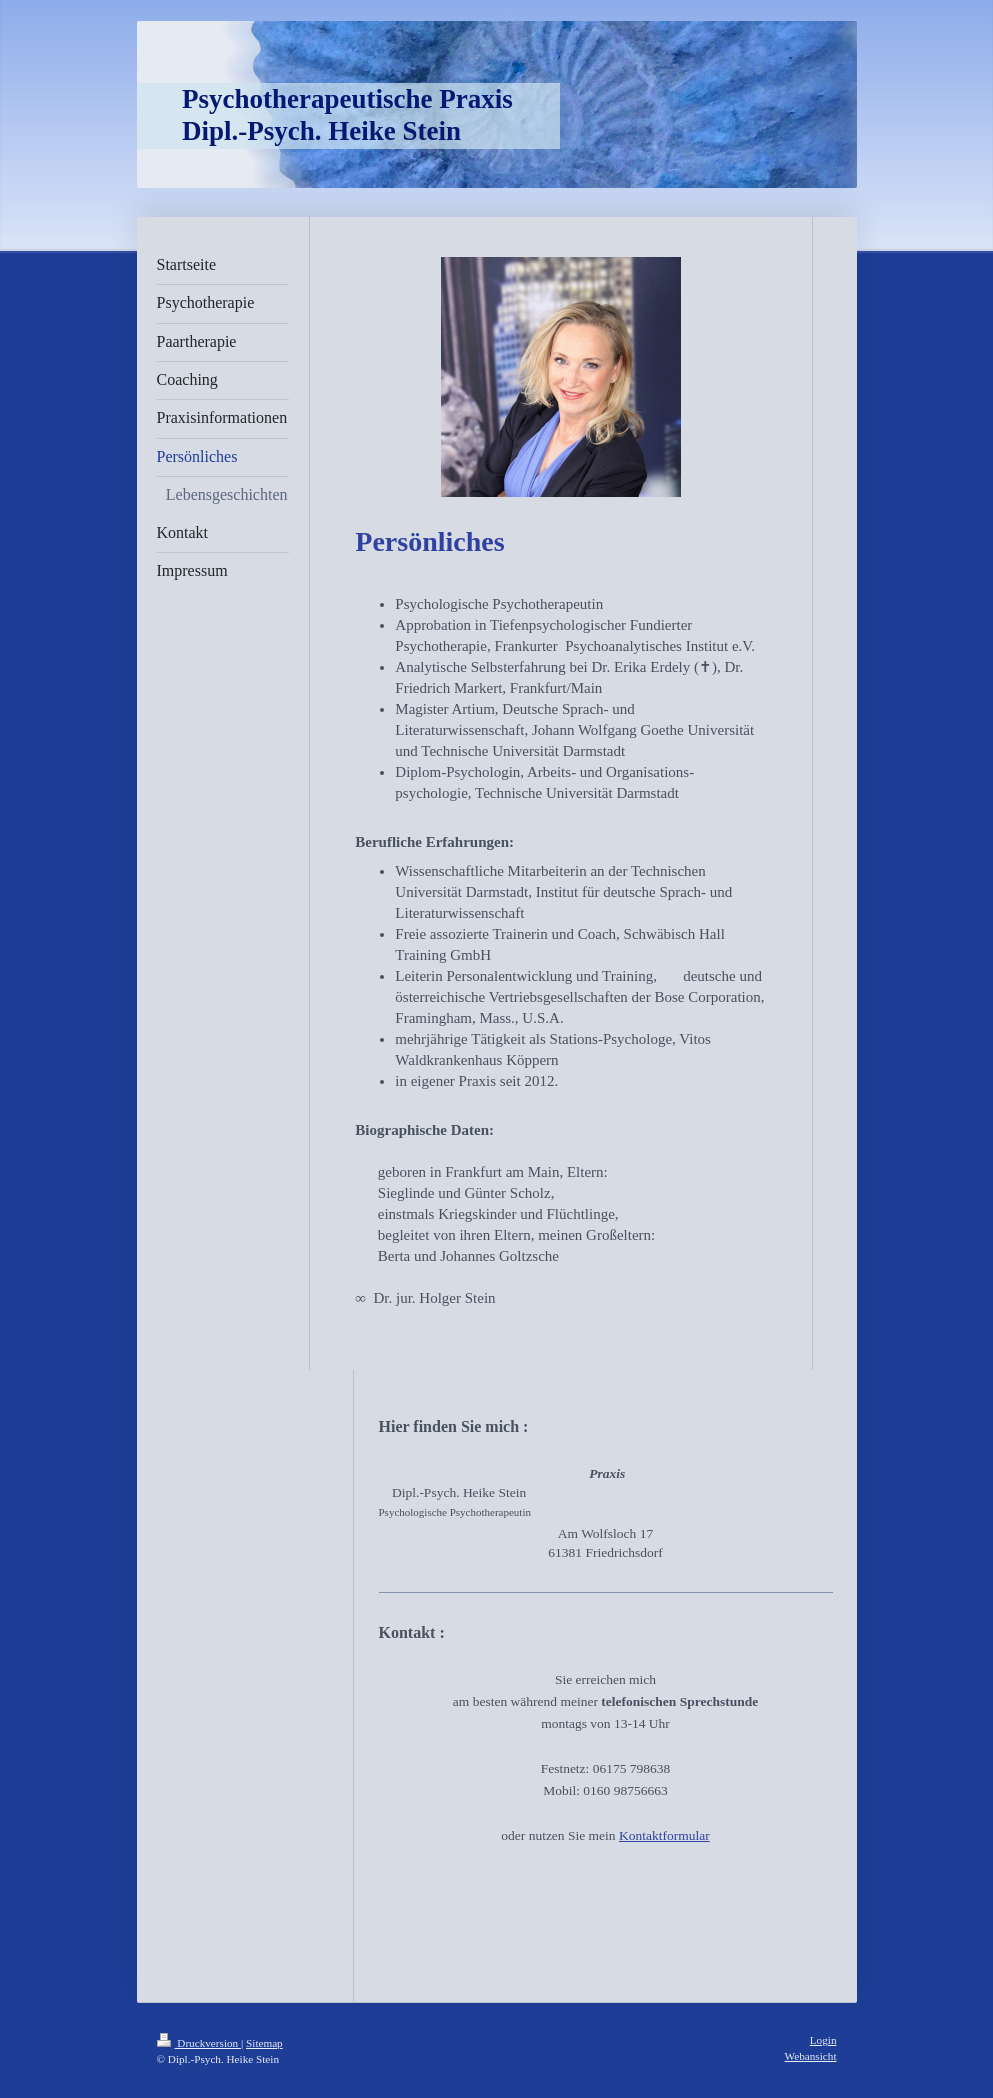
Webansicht (811, 2056)
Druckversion (199, 2043)
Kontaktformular (664, 1835)
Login (823, 2040)
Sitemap (264, 2043)
